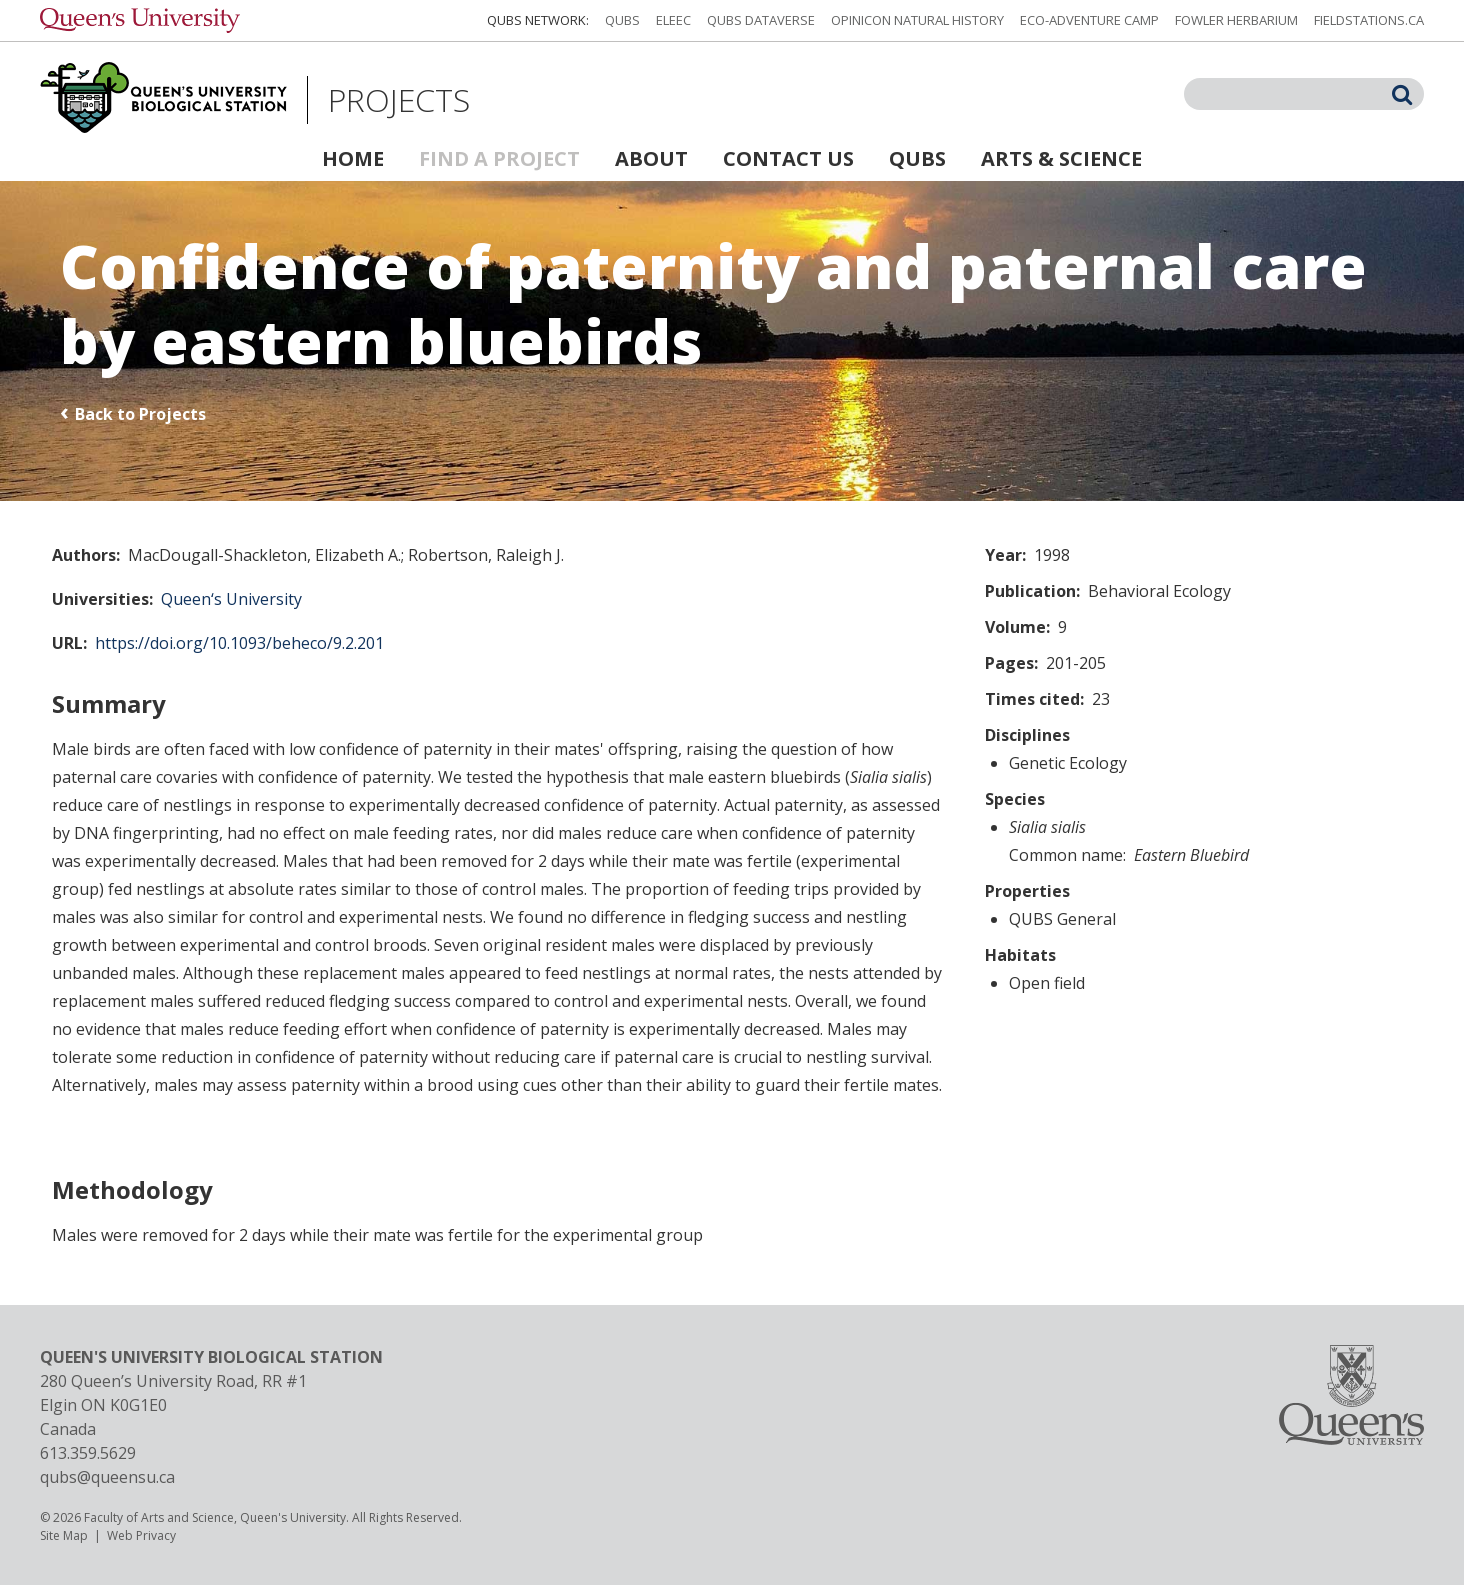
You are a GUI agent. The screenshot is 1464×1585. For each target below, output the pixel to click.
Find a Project (499, 158)
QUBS (622, 20)
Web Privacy (141, 1535)
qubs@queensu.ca (107, 1477)
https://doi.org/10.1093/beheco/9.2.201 (239, 643)
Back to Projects (140, 414)
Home (353, 158)
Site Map (64, 1535)
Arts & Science (1061, 158)
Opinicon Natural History (917, 20)
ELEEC (673, 20)
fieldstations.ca (1369, 20)
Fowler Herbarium (1236, 20)
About (651, 158)
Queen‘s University (231, 599)
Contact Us (788, 158)
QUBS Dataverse (761, 20)
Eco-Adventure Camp (1089, 20)
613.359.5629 (88, 1453)
